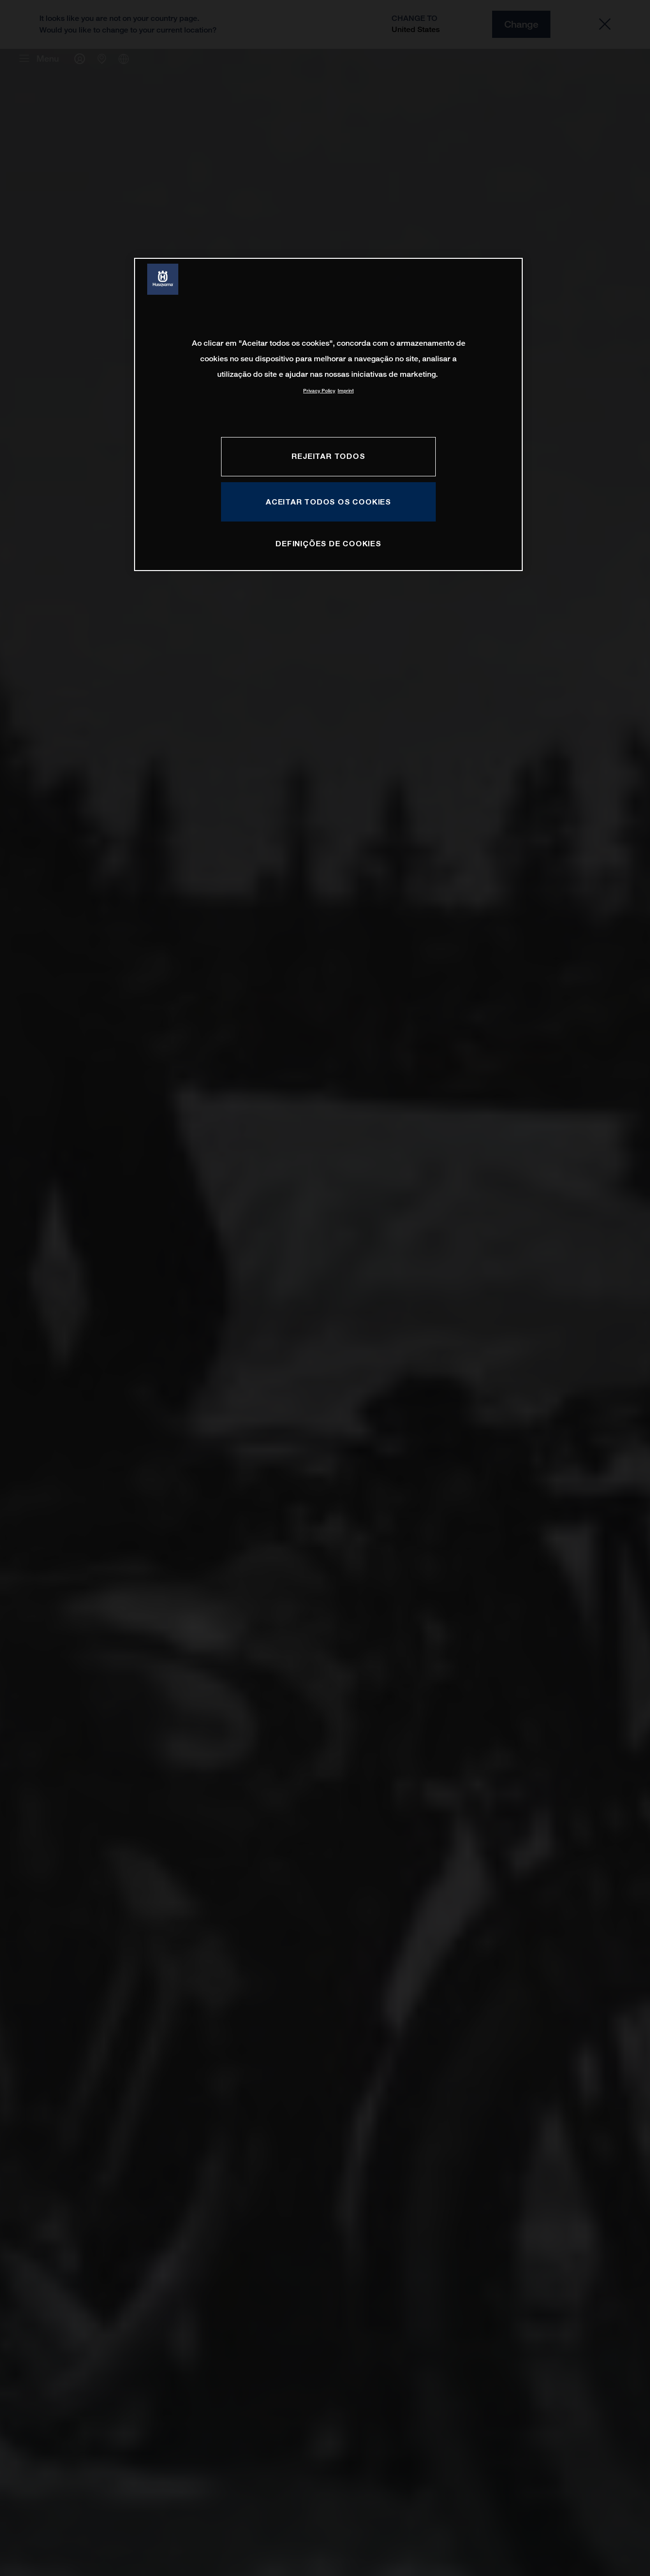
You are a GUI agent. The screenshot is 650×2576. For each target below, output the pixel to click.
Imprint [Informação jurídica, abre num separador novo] (346, 390)
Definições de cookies (328, 543)
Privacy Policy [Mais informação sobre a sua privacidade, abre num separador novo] (319, 390)
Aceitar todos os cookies (328, 501)
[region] (328, 414)
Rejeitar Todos (328, 456)
